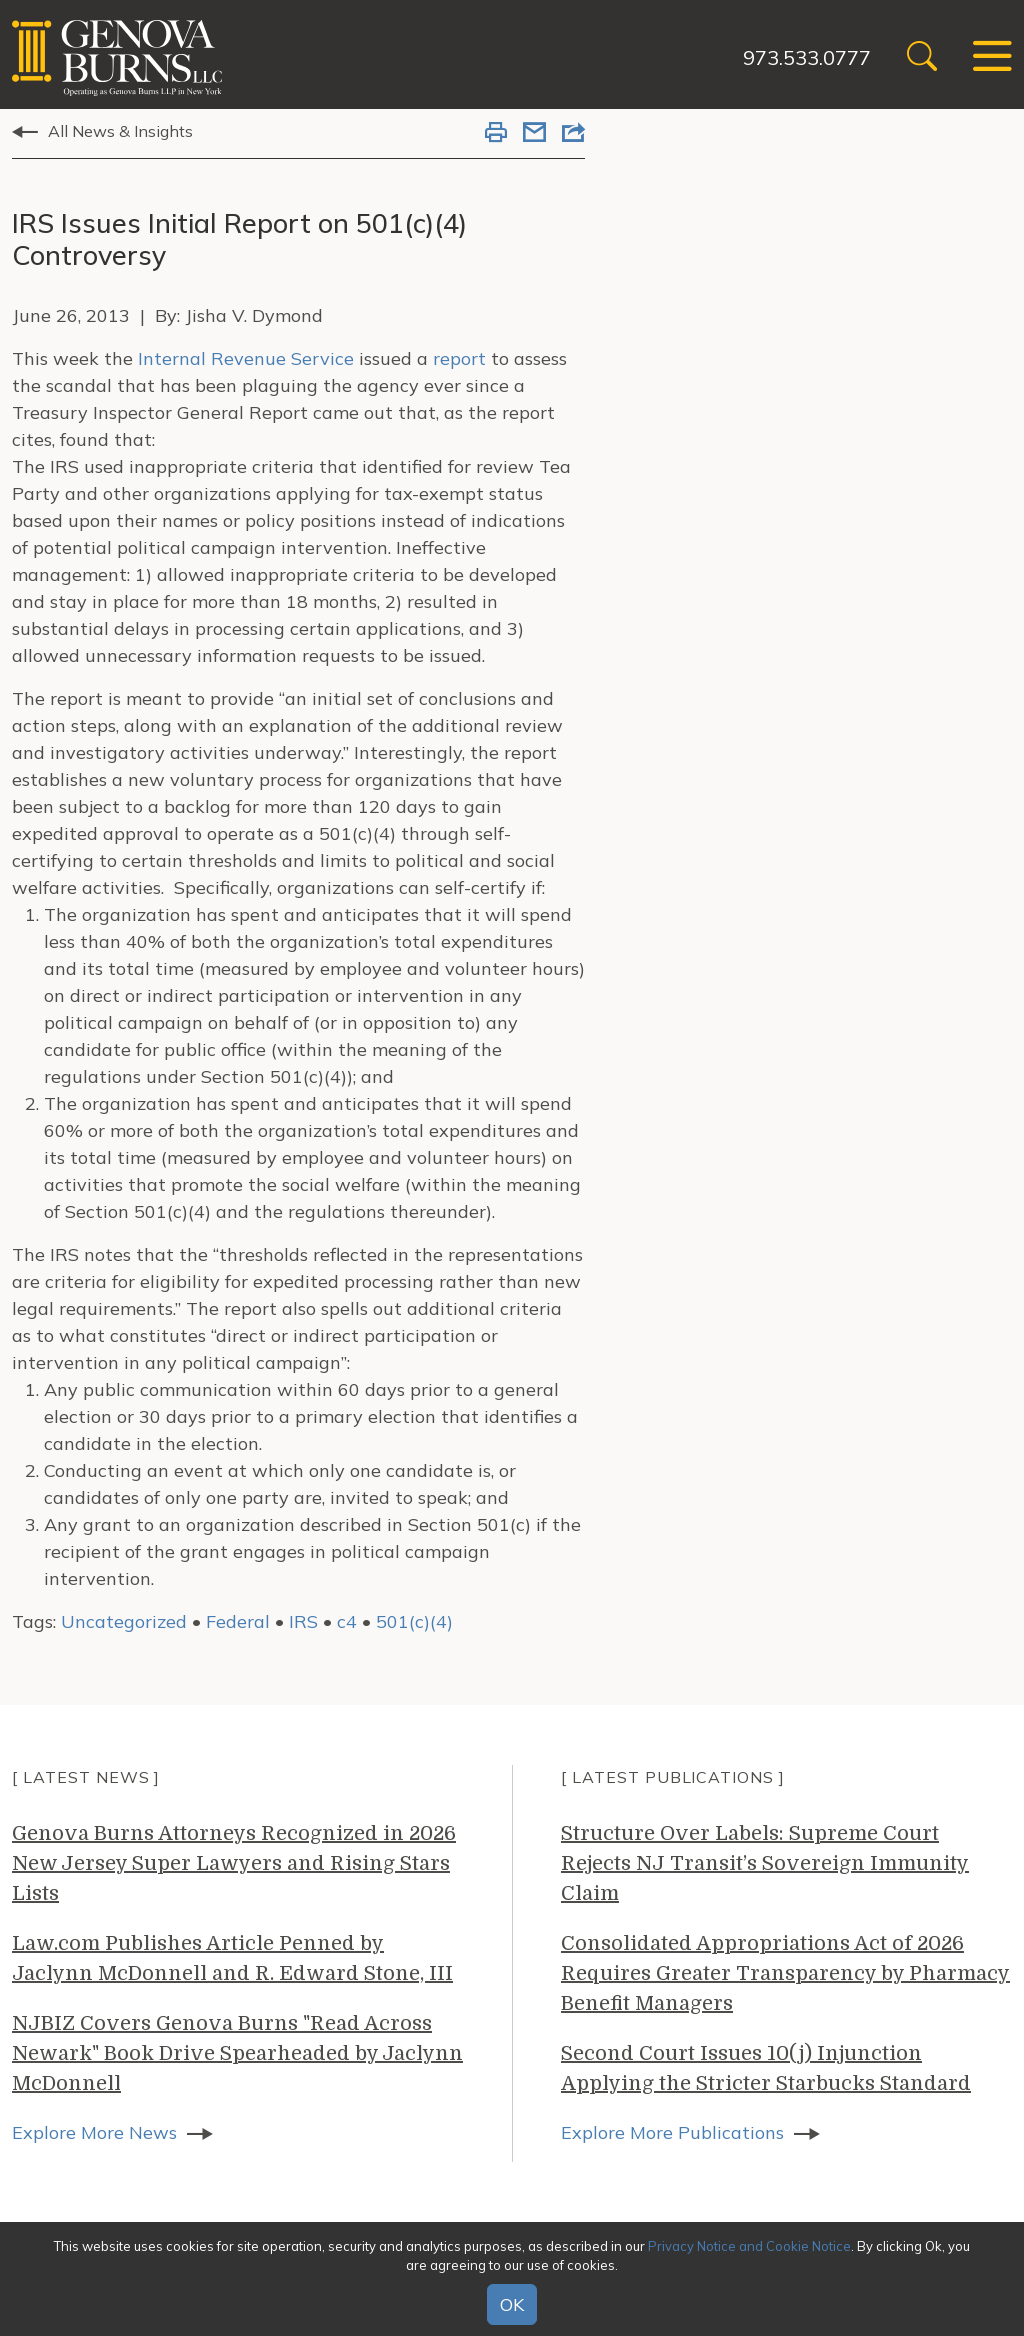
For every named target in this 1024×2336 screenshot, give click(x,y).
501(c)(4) (414, 1621)
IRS (303, 1621)
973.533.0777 (807, 57)
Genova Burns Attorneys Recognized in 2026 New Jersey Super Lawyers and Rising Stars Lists (234, 1863)
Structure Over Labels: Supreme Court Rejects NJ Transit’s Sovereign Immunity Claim (765, 1863)
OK (512, 2304)
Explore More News (94, 2132)
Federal (238, 1621)
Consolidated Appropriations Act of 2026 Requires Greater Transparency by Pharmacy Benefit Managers (785, 1973)
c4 (347, 1621)
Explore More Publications (672, 2132)
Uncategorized (124, 1621)
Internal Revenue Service (248, 358)
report (459, 358)
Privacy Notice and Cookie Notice (749, 2246)
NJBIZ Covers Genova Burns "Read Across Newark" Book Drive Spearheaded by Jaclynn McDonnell (237, 2053)
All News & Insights (120, 131)
